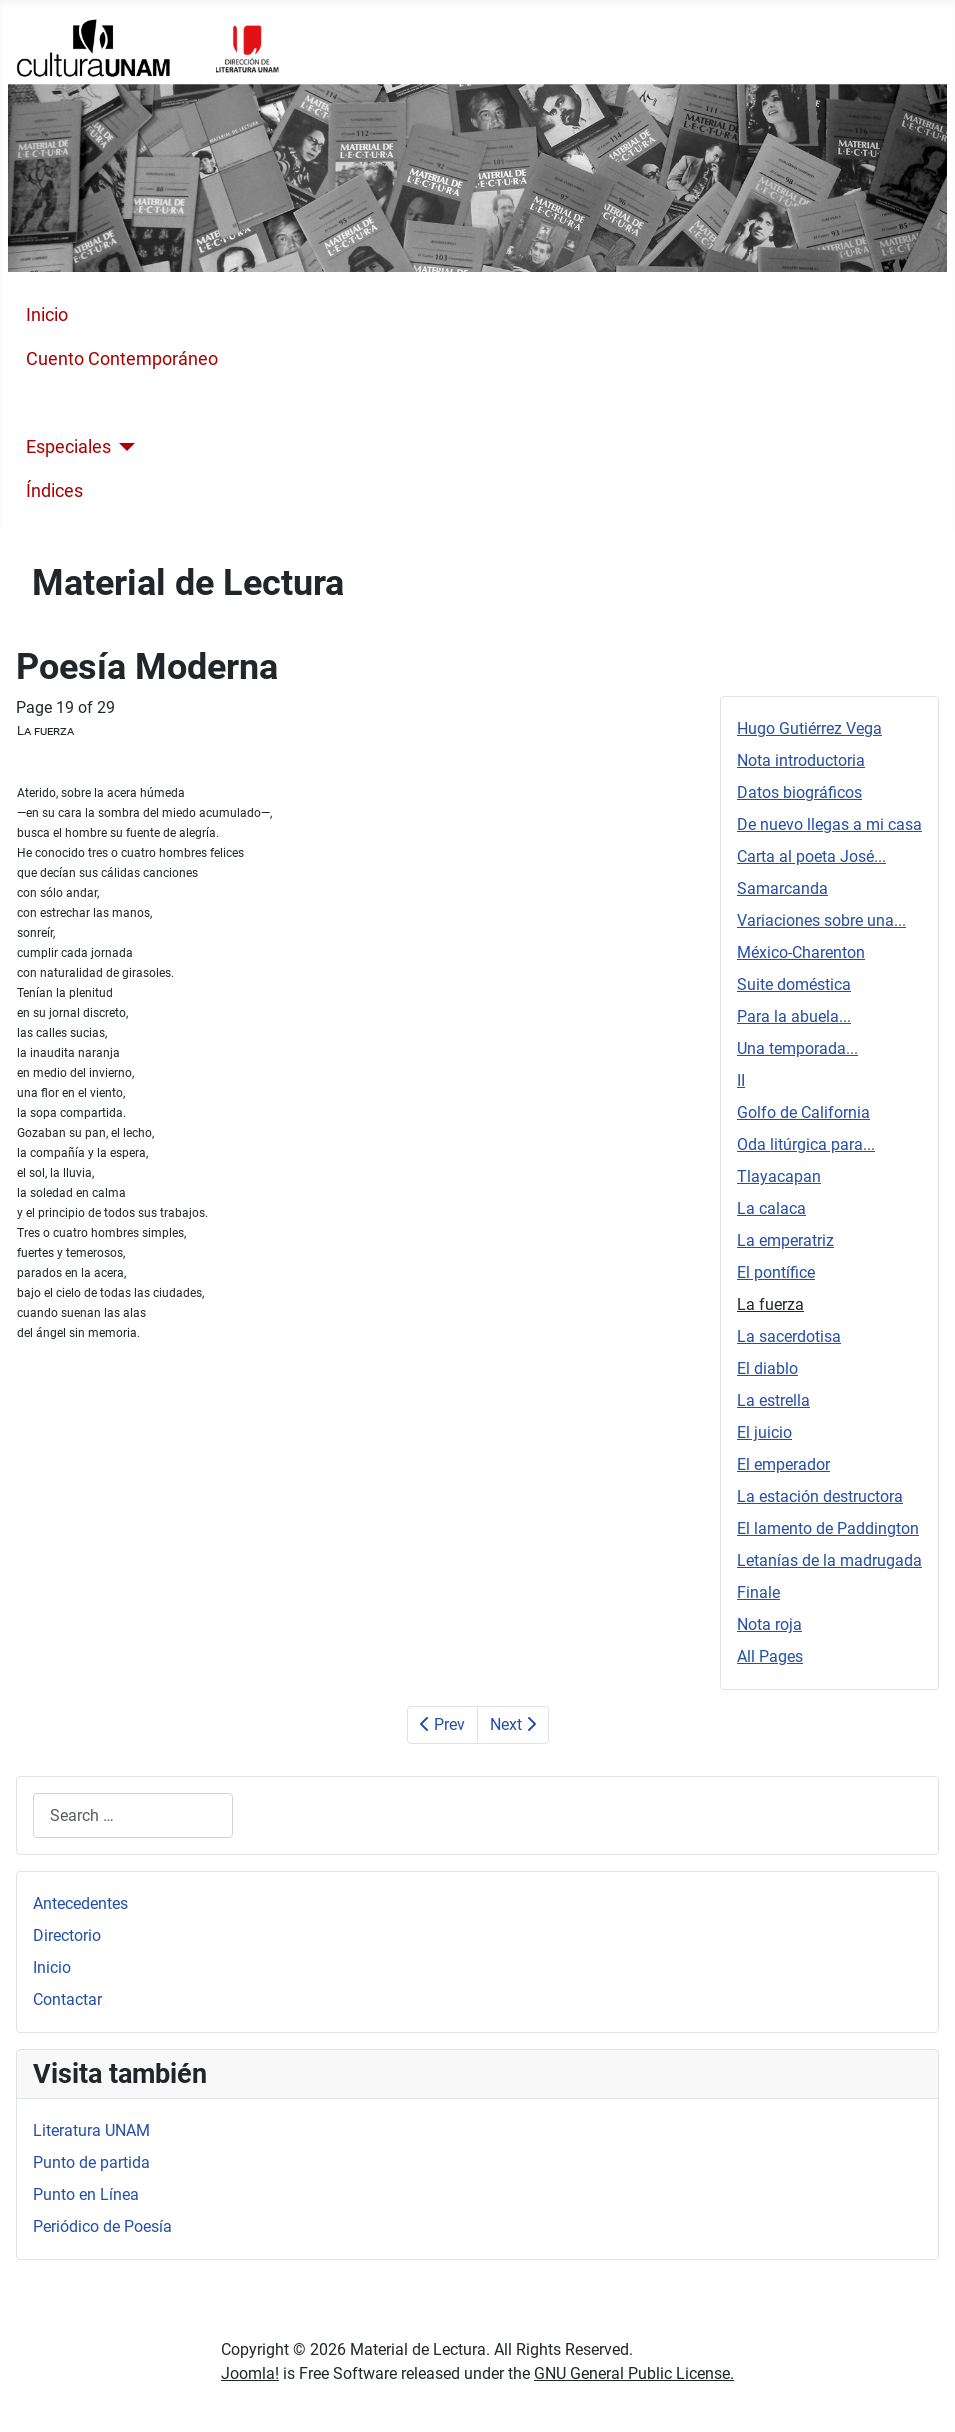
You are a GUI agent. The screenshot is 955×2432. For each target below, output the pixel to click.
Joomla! (250, 2373)
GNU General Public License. (634, 2373)
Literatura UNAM (91, 2130)
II (741, 1080)
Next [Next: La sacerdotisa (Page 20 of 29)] (513, 1724)
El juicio (764, 1432)
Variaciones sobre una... (821, 920)
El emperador (783, 1464)
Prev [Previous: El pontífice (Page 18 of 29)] (442, 1724)
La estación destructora (820, 1496)
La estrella (773, 1400)
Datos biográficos (799, 792)
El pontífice (776, 1272)
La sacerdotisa (789, 1336)
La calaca (771, 1208)
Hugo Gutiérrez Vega (809, 728)
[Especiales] (123, 447)
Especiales (68, 447)
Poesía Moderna (91, 403)
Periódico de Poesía (102, 2226)
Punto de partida (91, 2162)
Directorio (67, 1935)
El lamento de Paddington (828, 1528)
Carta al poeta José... (811, 856)
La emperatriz (785, 1240)
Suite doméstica (794, 984)
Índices (54, 491)
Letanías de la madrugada (829, 1560)
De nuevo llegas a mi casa (829, 824)
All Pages (770, 1656)
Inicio (47, 315)
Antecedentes (80, 1903)
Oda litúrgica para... (806, 1144)
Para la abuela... (794, 1016)
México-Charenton (801, 952)
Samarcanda (782, 888)
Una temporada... (797, 1048)
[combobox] (133, 1815)
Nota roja (769, 1624)
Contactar (67, 1999)
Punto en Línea (86, 2194)
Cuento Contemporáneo (122, 359)
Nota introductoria (801, 760)
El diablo (767, 1368)
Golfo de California (803, 1112)
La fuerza (770, 1304)
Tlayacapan (779, 1176)
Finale (758, 1592)
